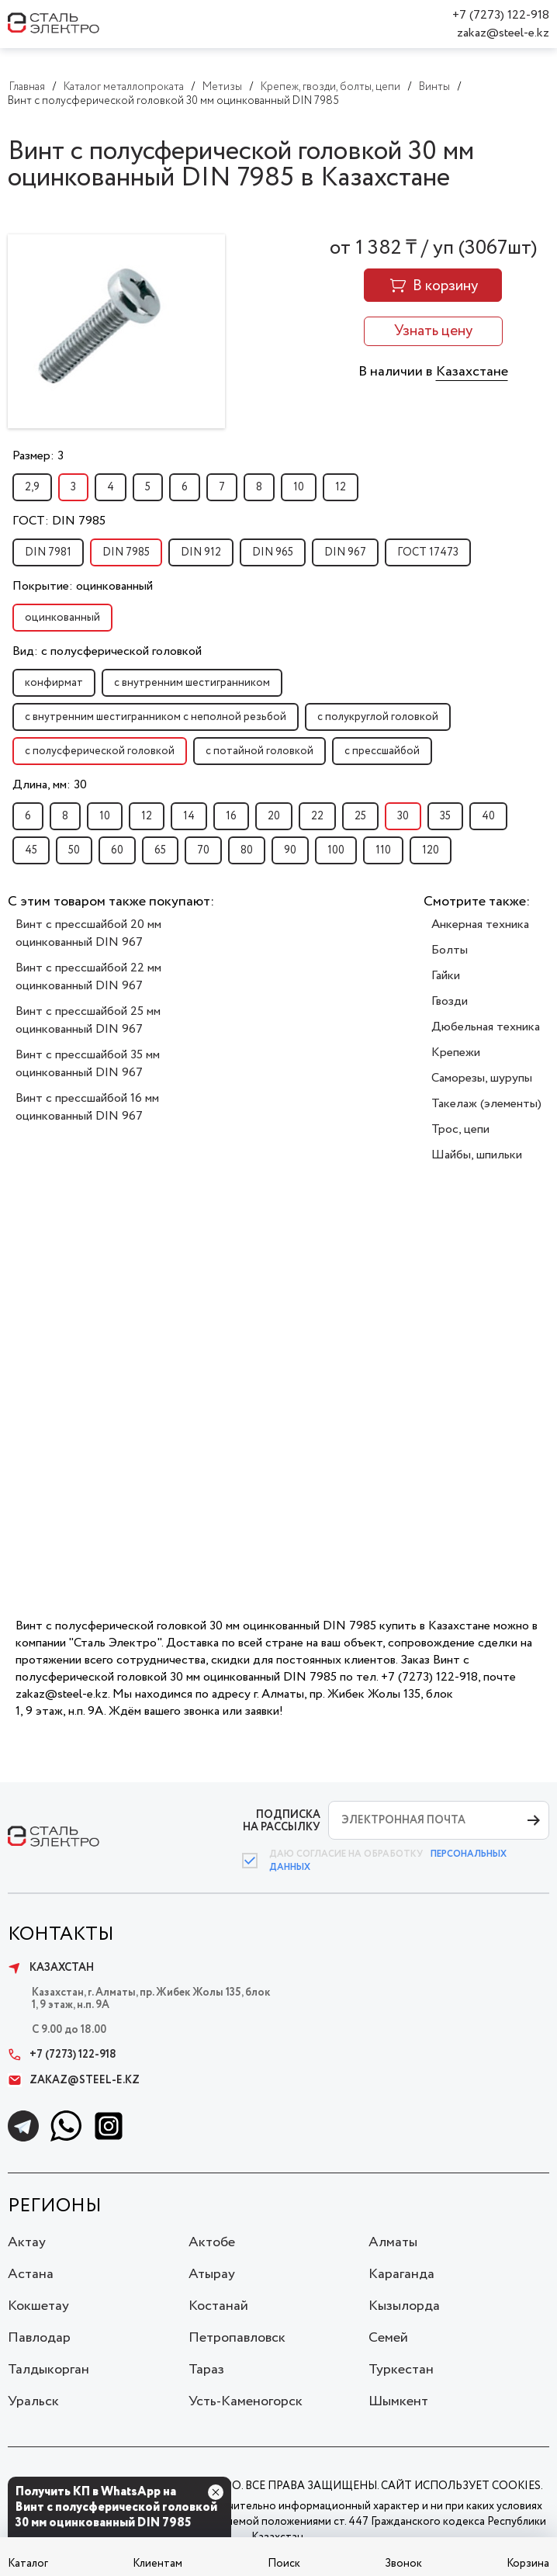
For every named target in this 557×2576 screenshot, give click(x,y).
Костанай (218, 2306)
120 (430, 850)
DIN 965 (272, 552)
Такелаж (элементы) (486, 1104)
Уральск (33, 2401)
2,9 (32, 487)
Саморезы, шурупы (481, 1078)
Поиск (284, 2563)
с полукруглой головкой (377, 717)
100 (335, 850)
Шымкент (398, 2401)
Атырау (212, 2274)
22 (317, 816)
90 (290, 850)
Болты (449, 950)
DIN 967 (345, 552)
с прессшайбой (382, 751)
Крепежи (455, 1052)
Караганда (401, 2274)
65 (160, 850)
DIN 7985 (126, 552)
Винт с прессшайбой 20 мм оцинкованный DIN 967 (88, 933)
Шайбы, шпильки (476, 1155)
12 (340, 487)
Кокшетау (38, 2306)
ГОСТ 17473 (427, 552)
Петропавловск (237, 2338)
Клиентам (157, 2563)
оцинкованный (62, 617)
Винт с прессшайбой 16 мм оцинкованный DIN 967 (87, 1107)
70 (203, 850)
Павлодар (39, 2338)
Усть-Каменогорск (246, 2401)
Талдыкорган (48, 2370)
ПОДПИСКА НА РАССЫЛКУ (281, 1820)
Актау (27, 2242)
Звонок (403, 2563)
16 (231, 816)
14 (189, 816)
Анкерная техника (480, 924)
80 (246, 850)
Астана (31, 2274)
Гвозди (449, 1001)
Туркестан (401, 2370)
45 (31, 850)
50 (74, 850)
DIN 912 (201, 552)
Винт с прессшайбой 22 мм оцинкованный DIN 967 (88, 977)
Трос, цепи (460, 1129)
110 (383, 850)
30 (403, 816)
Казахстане (472, 372)
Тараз (206, 2370)
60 (117, 850)
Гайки (445, 976)
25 (360, 816)
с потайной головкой (259, 751)
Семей (388, 2338)
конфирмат (54, 683)
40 (488, 816)
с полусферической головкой (100, 751)
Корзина (528, 2563)
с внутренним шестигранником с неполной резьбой (155, 717)
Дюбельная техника (485, 1027)
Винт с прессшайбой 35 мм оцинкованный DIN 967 (88, 1064)
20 (274, 816)
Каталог (28, 2563)
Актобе (212, 2242)
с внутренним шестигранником (192, 683)
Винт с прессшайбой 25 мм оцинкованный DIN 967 (88, 1020)
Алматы (392, 2242)
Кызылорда (404, 2306)
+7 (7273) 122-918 (500, 15)
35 (445, 816)
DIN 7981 (48, 552)
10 (298, 487)
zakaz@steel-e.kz (503, 33)
